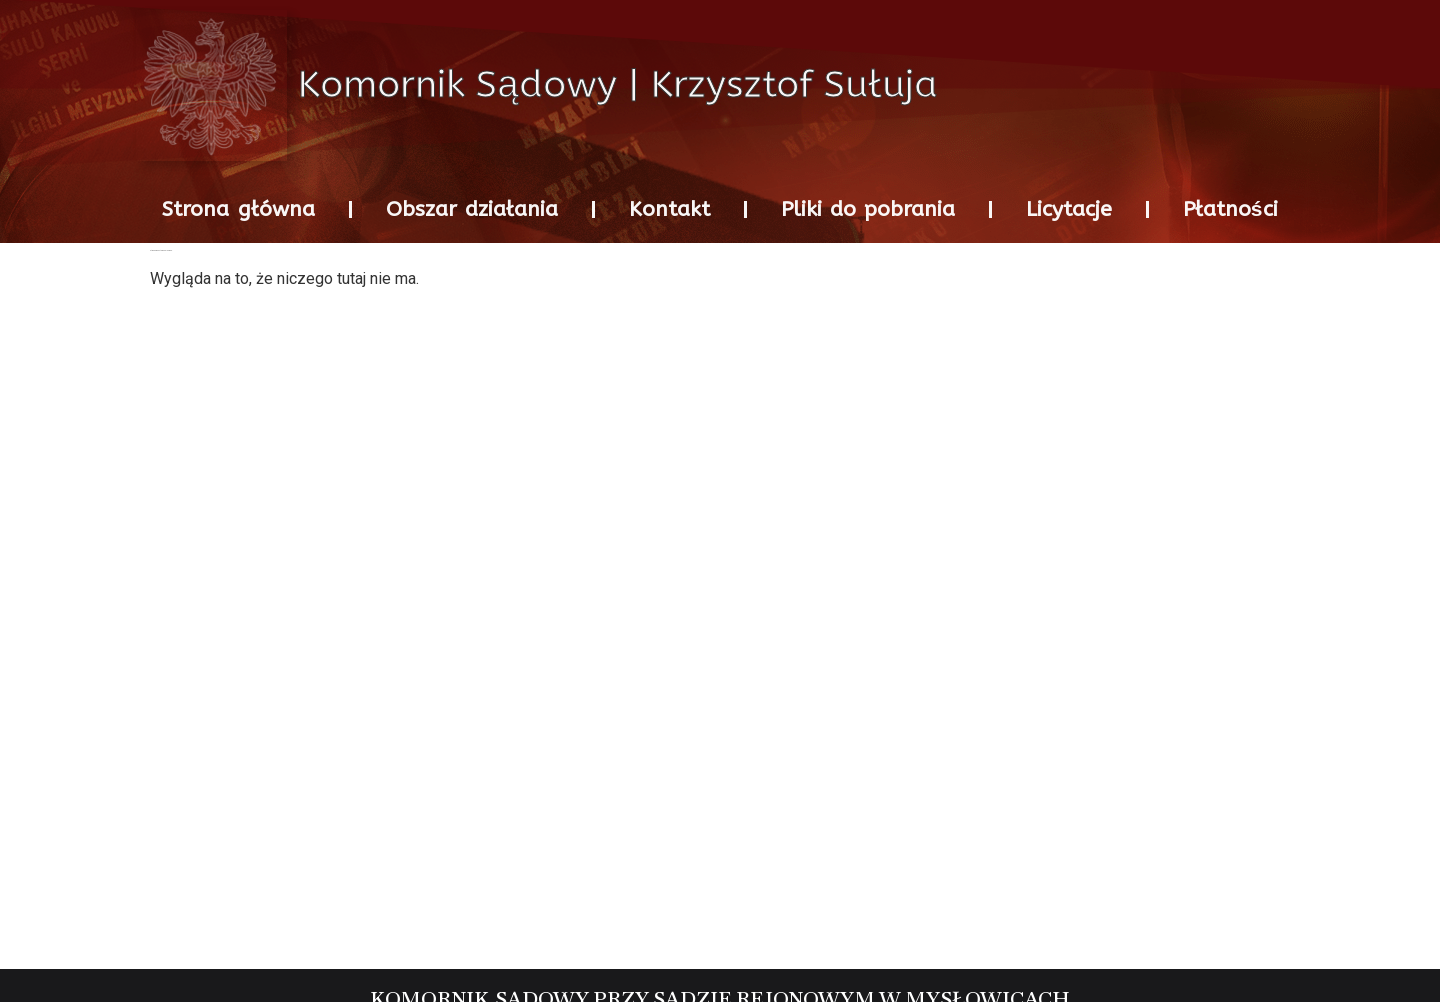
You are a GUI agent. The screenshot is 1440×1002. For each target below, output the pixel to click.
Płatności (1230, 209)
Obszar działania (472, 209)
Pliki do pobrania (868, 209)
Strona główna (238, 209)
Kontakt (669, 209)
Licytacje (1069, 209)
